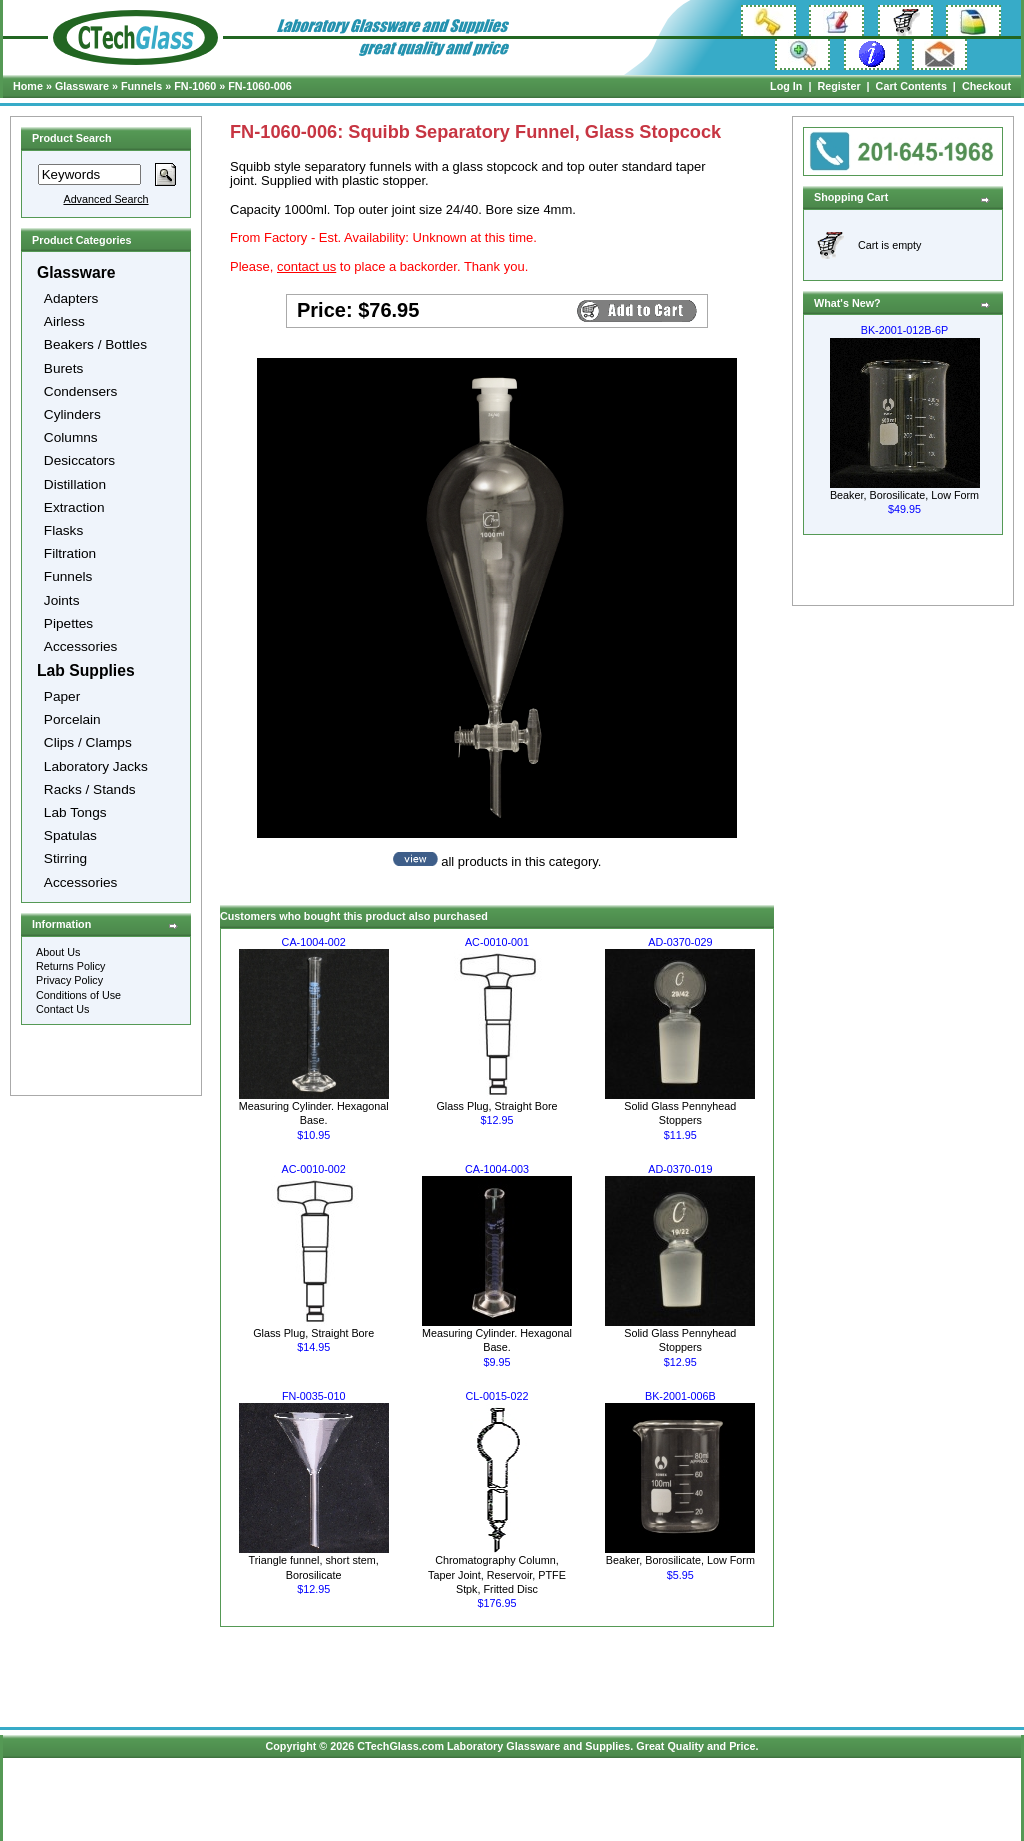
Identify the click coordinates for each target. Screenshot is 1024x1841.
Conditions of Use (78, 995)
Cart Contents (911, 86)
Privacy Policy (69, 980)
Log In (786, 86)
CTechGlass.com (400, 1746)
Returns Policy (71, 966)
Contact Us (62, 1009)
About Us (58, 952)
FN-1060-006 (260, 86)
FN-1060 (195, 86)
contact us (306, 266)
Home (28, 86)
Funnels (141, 86)
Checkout (986, 86)
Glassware (82, 86)
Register (838, 86)
